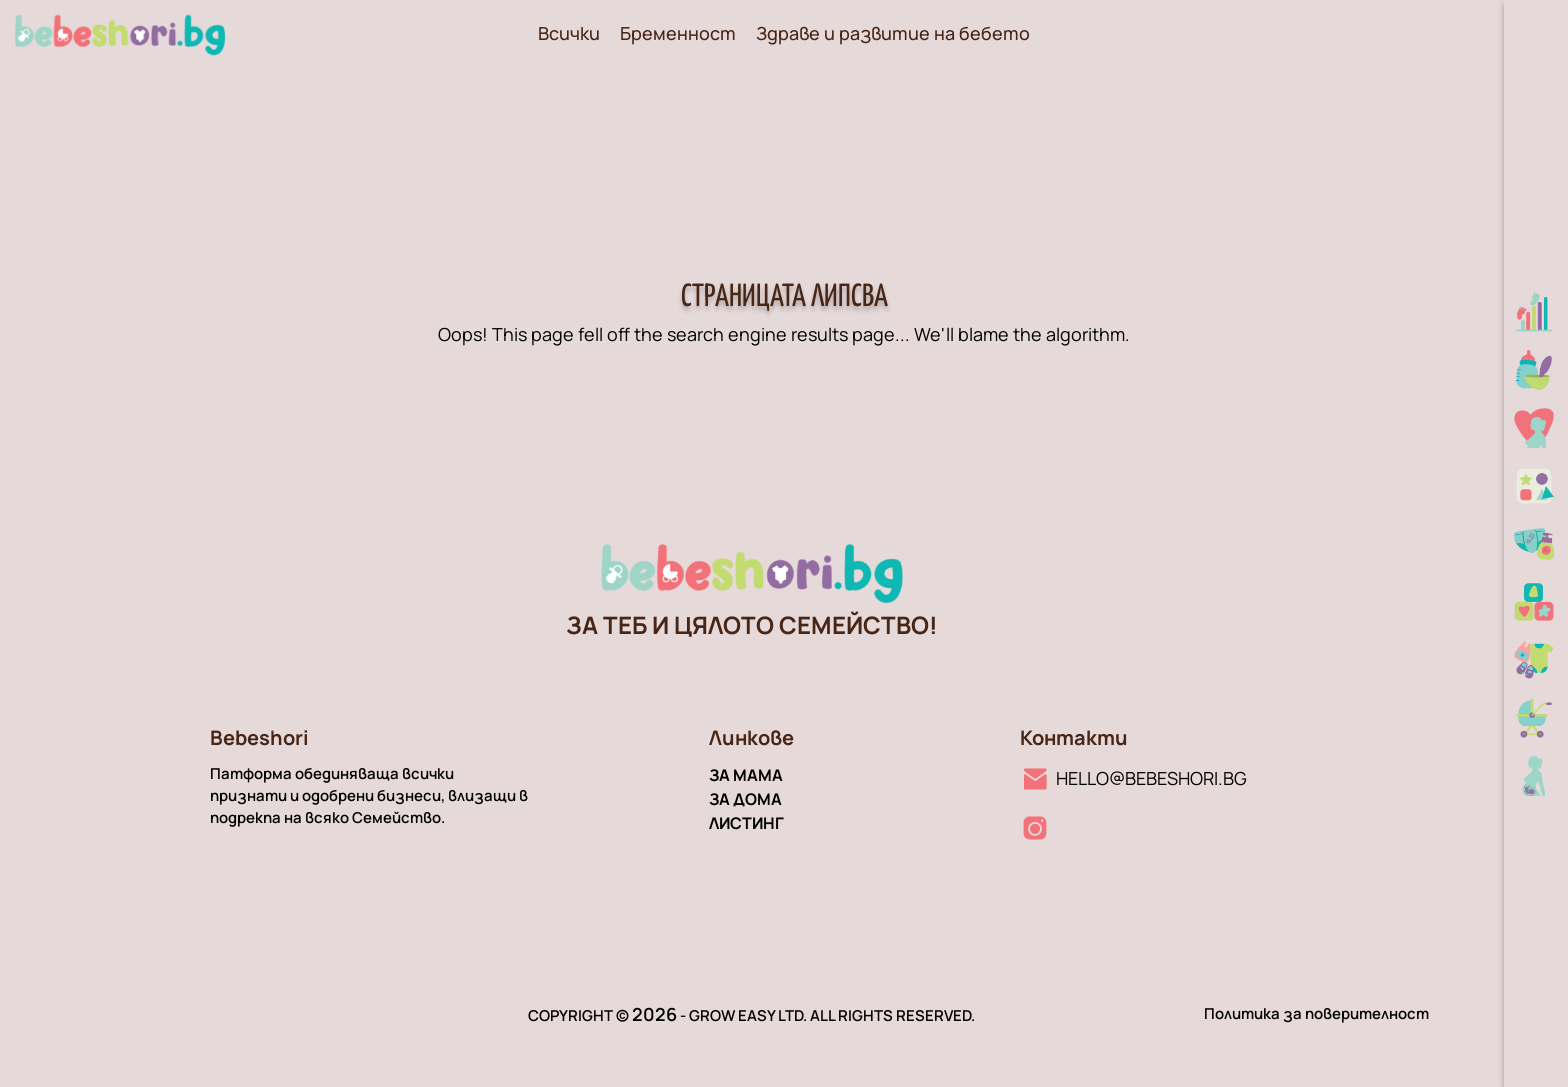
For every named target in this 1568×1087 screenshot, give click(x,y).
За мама (746, 775)
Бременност (678, 33)
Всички (569, 33)
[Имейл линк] (1133, 778)
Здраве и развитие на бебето (893, 33)
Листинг (746, 823)
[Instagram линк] (1035, 828)
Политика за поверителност (1316, 1013)
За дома (745, 799)
